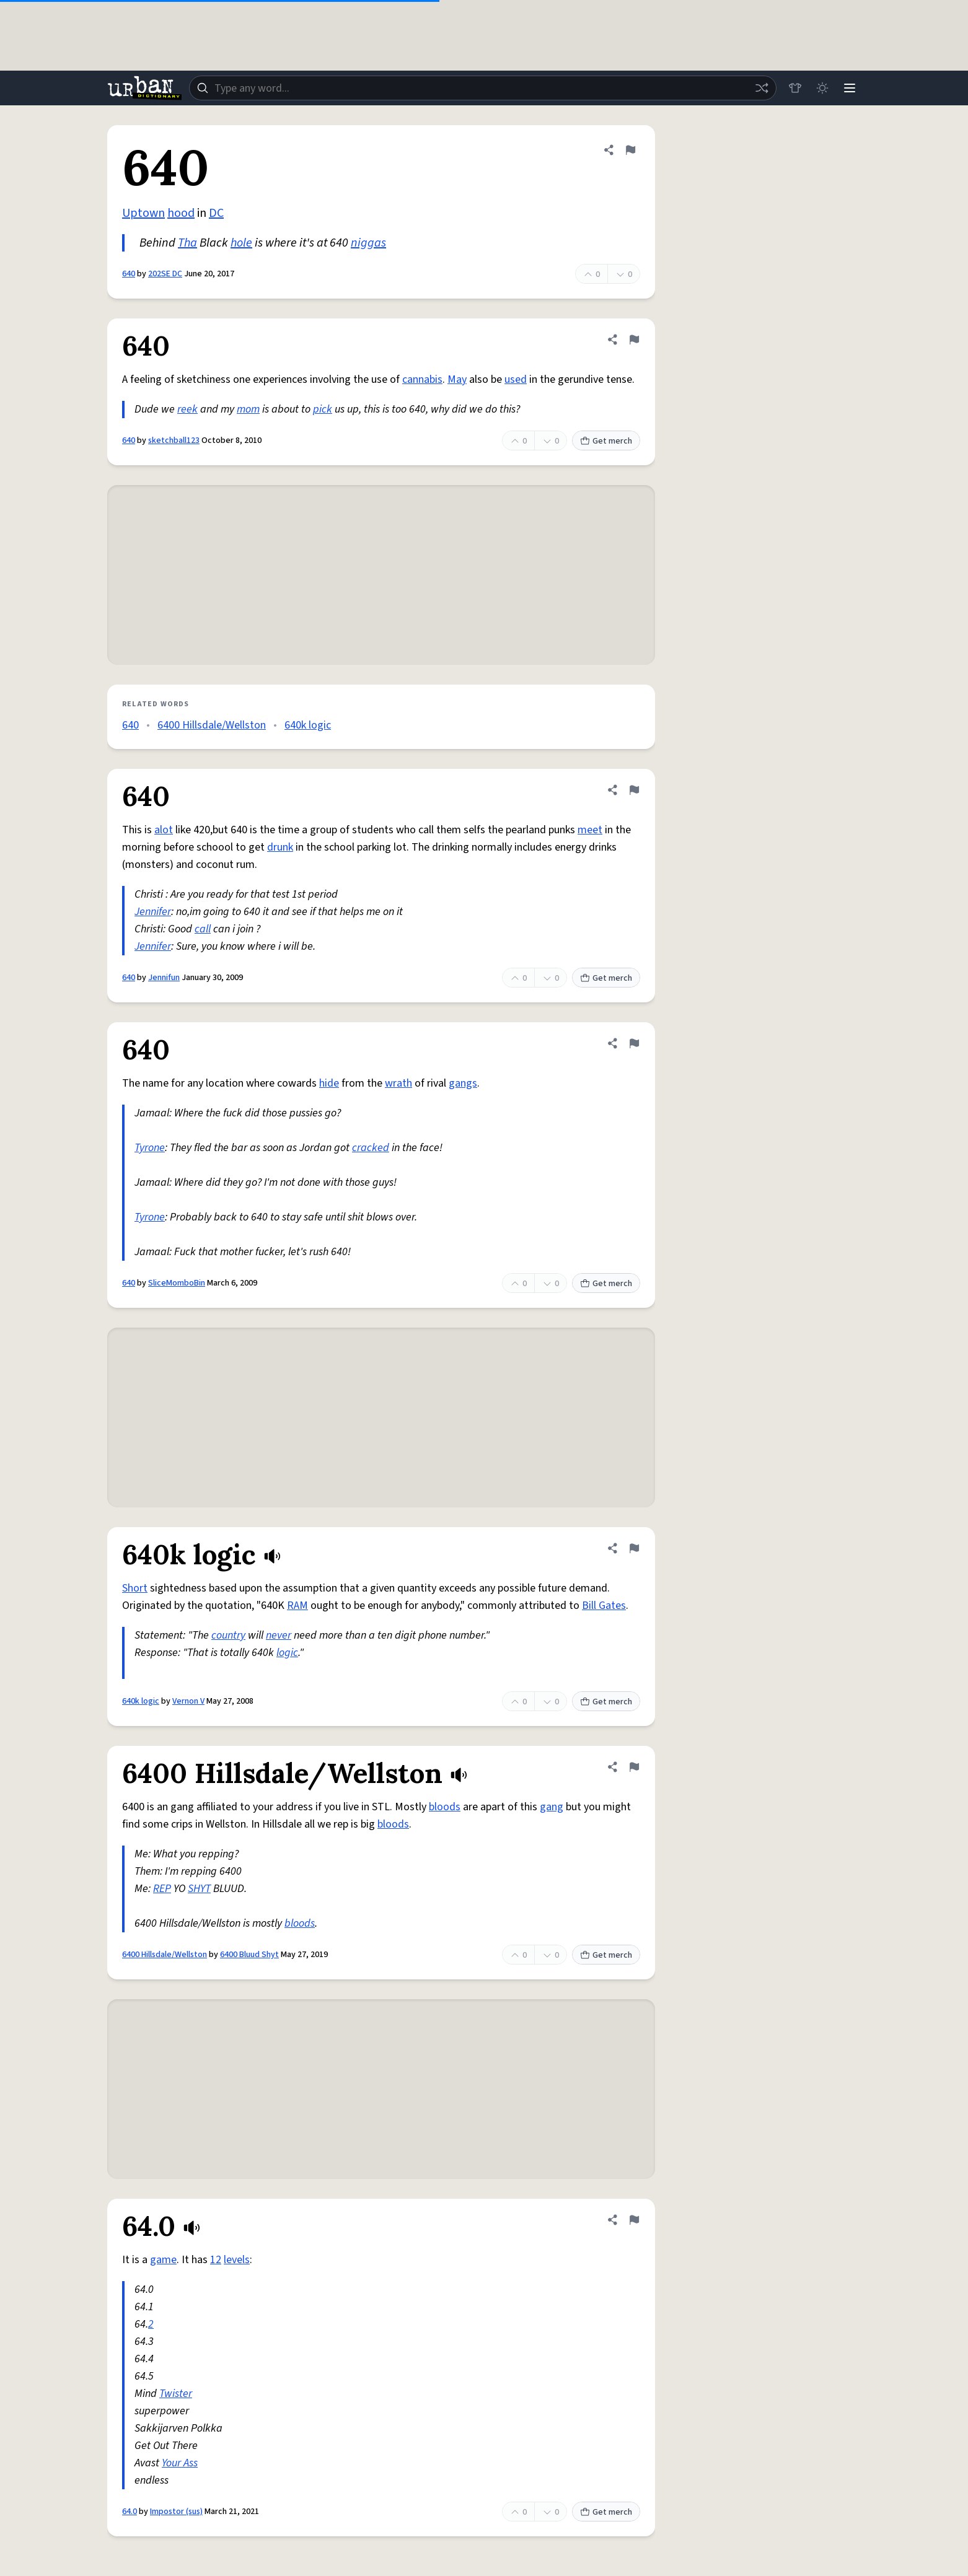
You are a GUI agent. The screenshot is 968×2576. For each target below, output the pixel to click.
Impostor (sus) (176, 2511)
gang (551, 1807)
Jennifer (152, 911)
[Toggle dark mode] (822, 88)
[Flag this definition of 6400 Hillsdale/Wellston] (634, 1767)
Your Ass (180, 2463)
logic (287, 1652)
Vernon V (188, 1701)
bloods (444, 1807)
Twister (175, 2393)
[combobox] (483, 88)
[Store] (795, 88)
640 (128, 274)
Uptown (143, 213)
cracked (370, 1147)
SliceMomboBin (176, 1283)
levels (237, 2259)
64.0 (129, 2511)
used (515, 379)
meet (590, 830)
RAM (297, 1605)
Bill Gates (604, 1605)
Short (134, 1588)
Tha (187, 243)
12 (215, 2259)
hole (241, 243)
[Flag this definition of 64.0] (634, 2220)
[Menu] (849, 88)
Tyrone (149, 1147)
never (278, 1635)
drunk (280, 847)
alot (163, 830)
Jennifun (164, 977)
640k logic (307, 725)
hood (181, 213)
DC (216, 213)
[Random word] (761, 88)
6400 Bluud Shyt (249, 1954)
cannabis (422, 379)
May (457, 379)
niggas (368, 243)
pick (322, 409)
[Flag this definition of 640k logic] (634, 1548)
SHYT (199, 1888)
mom (248, 409)
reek (187, 409)
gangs (463, 1083)
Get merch (606, 441)
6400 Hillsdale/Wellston (211, 725)
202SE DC (165, 274)
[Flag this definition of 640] (630, 150)
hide (329, 1083)
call (203, 929)
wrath (398, 1083)
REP (162, 1888)
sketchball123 (174, 440)
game (163, 2259)
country (228, 1635)
